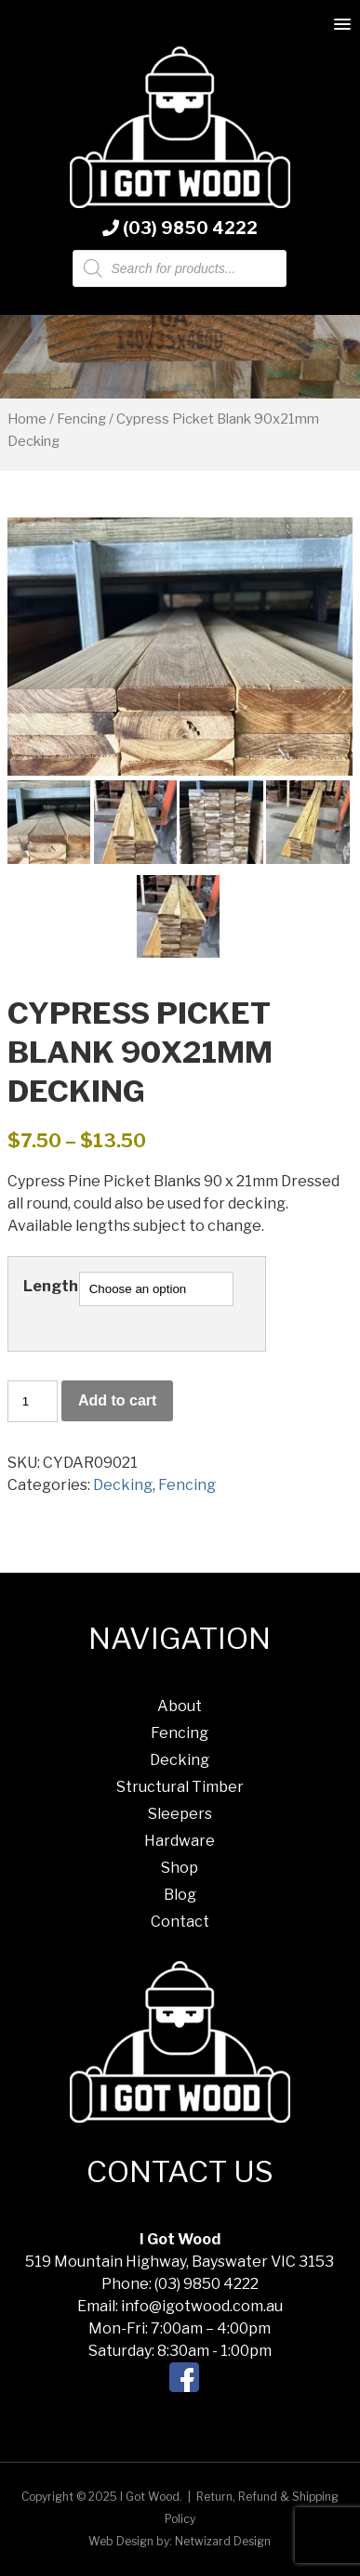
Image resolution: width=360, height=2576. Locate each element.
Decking (123, 1485)
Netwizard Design (223, 2541)
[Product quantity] (32, 1401)
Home (27, 419)
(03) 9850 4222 (180, 228)
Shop (179, 1867)
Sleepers (180, 1814)
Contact (180, 1921)
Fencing (81, 419)
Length (50, 1286)
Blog (180, 1894)
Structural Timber (180, 1787)
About (179, 1706)
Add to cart (117, 1400)
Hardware (179, 1841)
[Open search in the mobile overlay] (180, 268)
